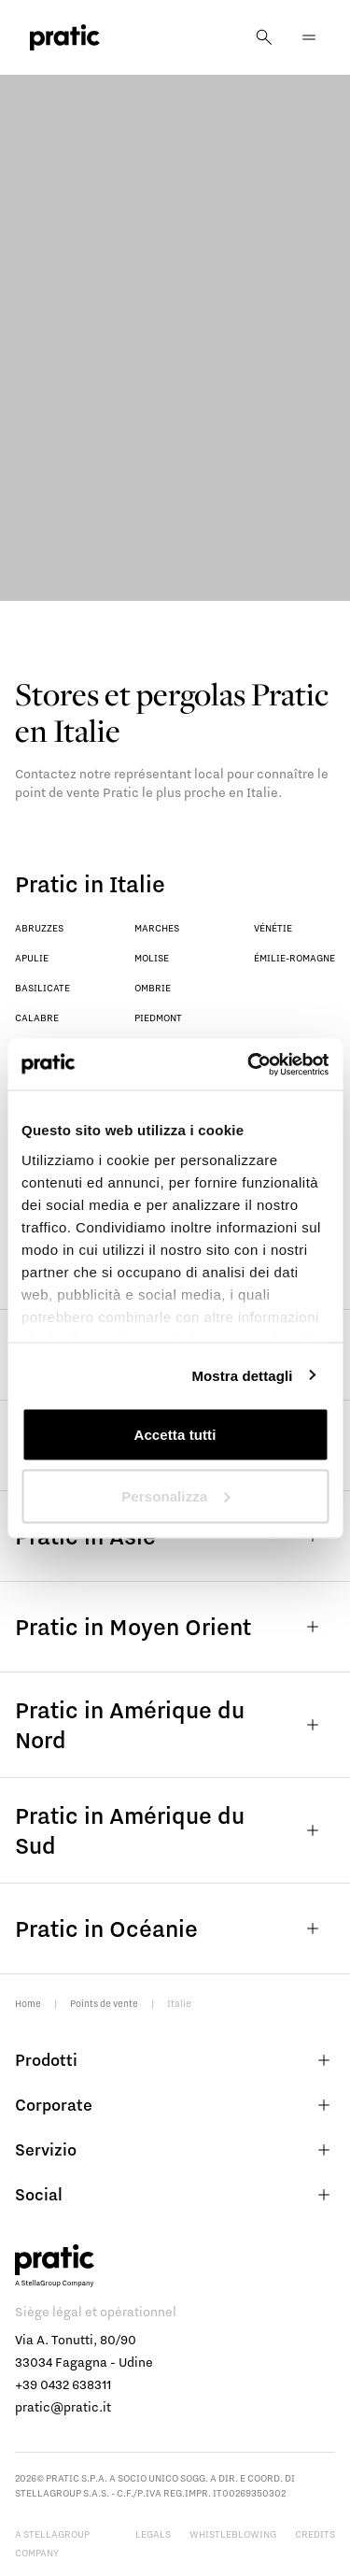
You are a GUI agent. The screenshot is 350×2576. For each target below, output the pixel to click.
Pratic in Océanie (175, 1928)
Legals (153, 2533)
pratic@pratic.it (63, 2406)
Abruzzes (39, 927)
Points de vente (104, 2003)
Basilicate (42, 987)
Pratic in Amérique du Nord (175, 1724)
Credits (315, 2533)
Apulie (32, 957)
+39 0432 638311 (63, 2384)
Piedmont (158, 1017)
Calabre (37, 1017)
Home (28, 2003)
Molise (151, 957)
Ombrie (152, 987)
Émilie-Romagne (294, 957)
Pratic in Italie (90, 883)
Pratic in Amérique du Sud (175, 1829)
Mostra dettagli (241, 1375)
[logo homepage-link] (65, 37)
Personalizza (175, 1495)
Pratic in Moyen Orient (175, 1626)
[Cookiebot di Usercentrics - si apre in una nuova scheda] (249, 1064)
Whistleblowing (232, 2533)
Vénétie (273, 927)
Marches (156, 927)
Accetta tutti (175, 1435)
